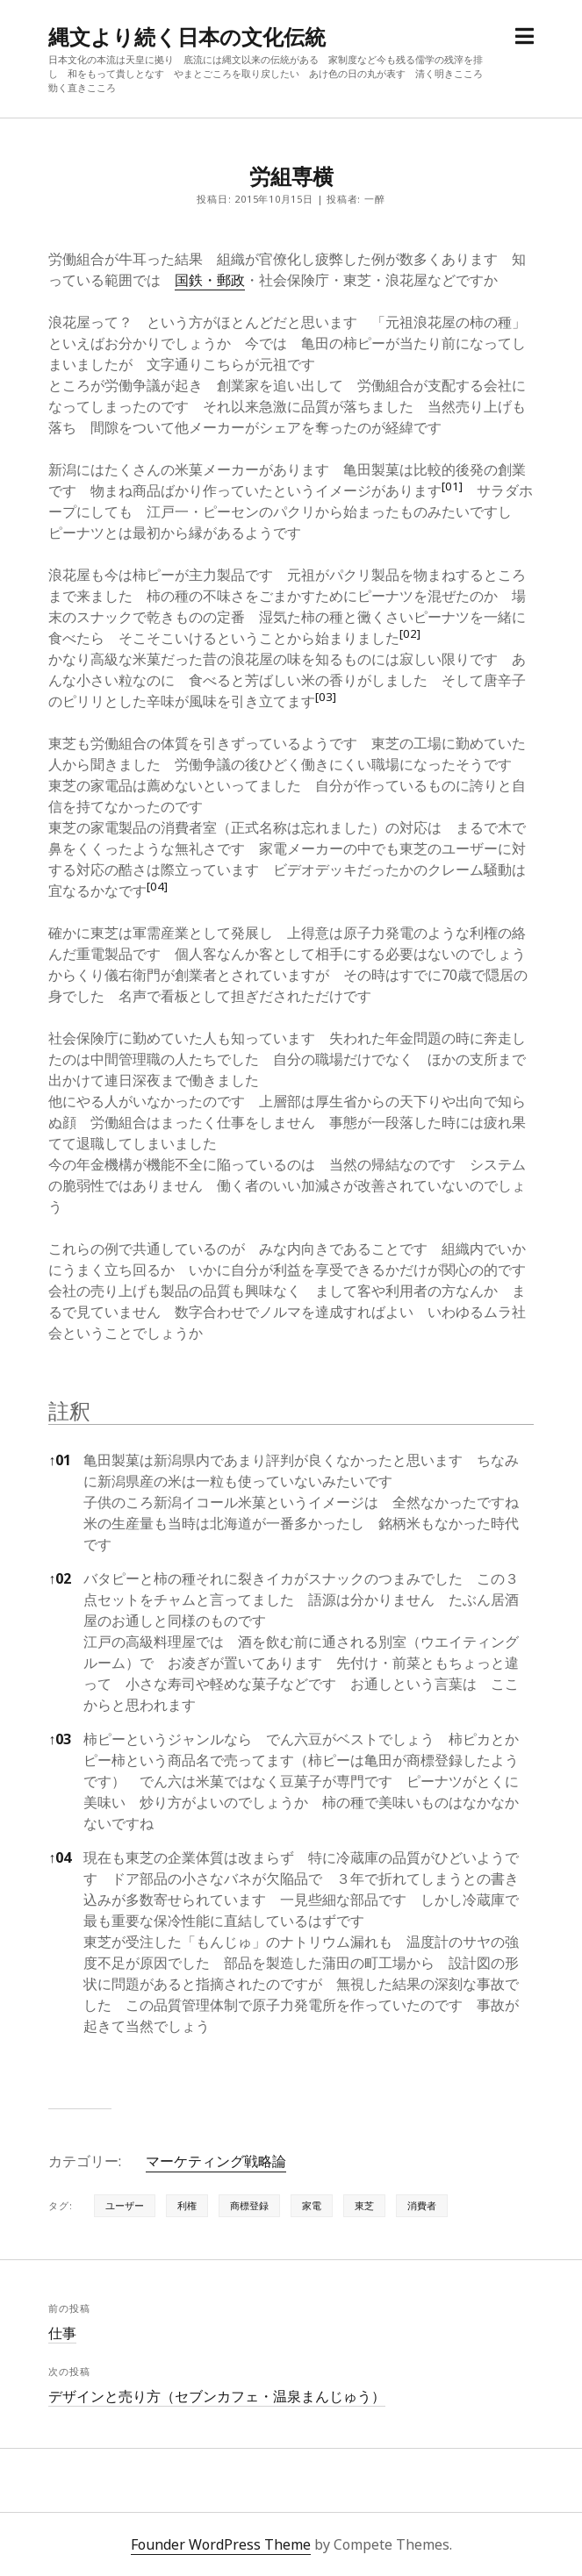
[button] (452, 490)
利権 (187, 2205)
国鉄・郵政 (210, 280)
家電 (311, 2205)
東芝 (364, 2205)
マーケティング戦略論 (216, 2161)
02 (59, 1578)
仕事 (62, 2333)
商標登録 (249, 2205)
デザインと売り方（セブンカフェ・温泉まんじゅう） (216, 2396)
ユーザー (124, 2205)
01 (59, 1460)
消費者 (421, 2205)
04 (59, 1857)
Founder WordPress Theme (221, 2544)
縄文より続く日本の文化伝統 (187, 36)
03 (59, 1739)
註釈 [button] (69, 1410)
